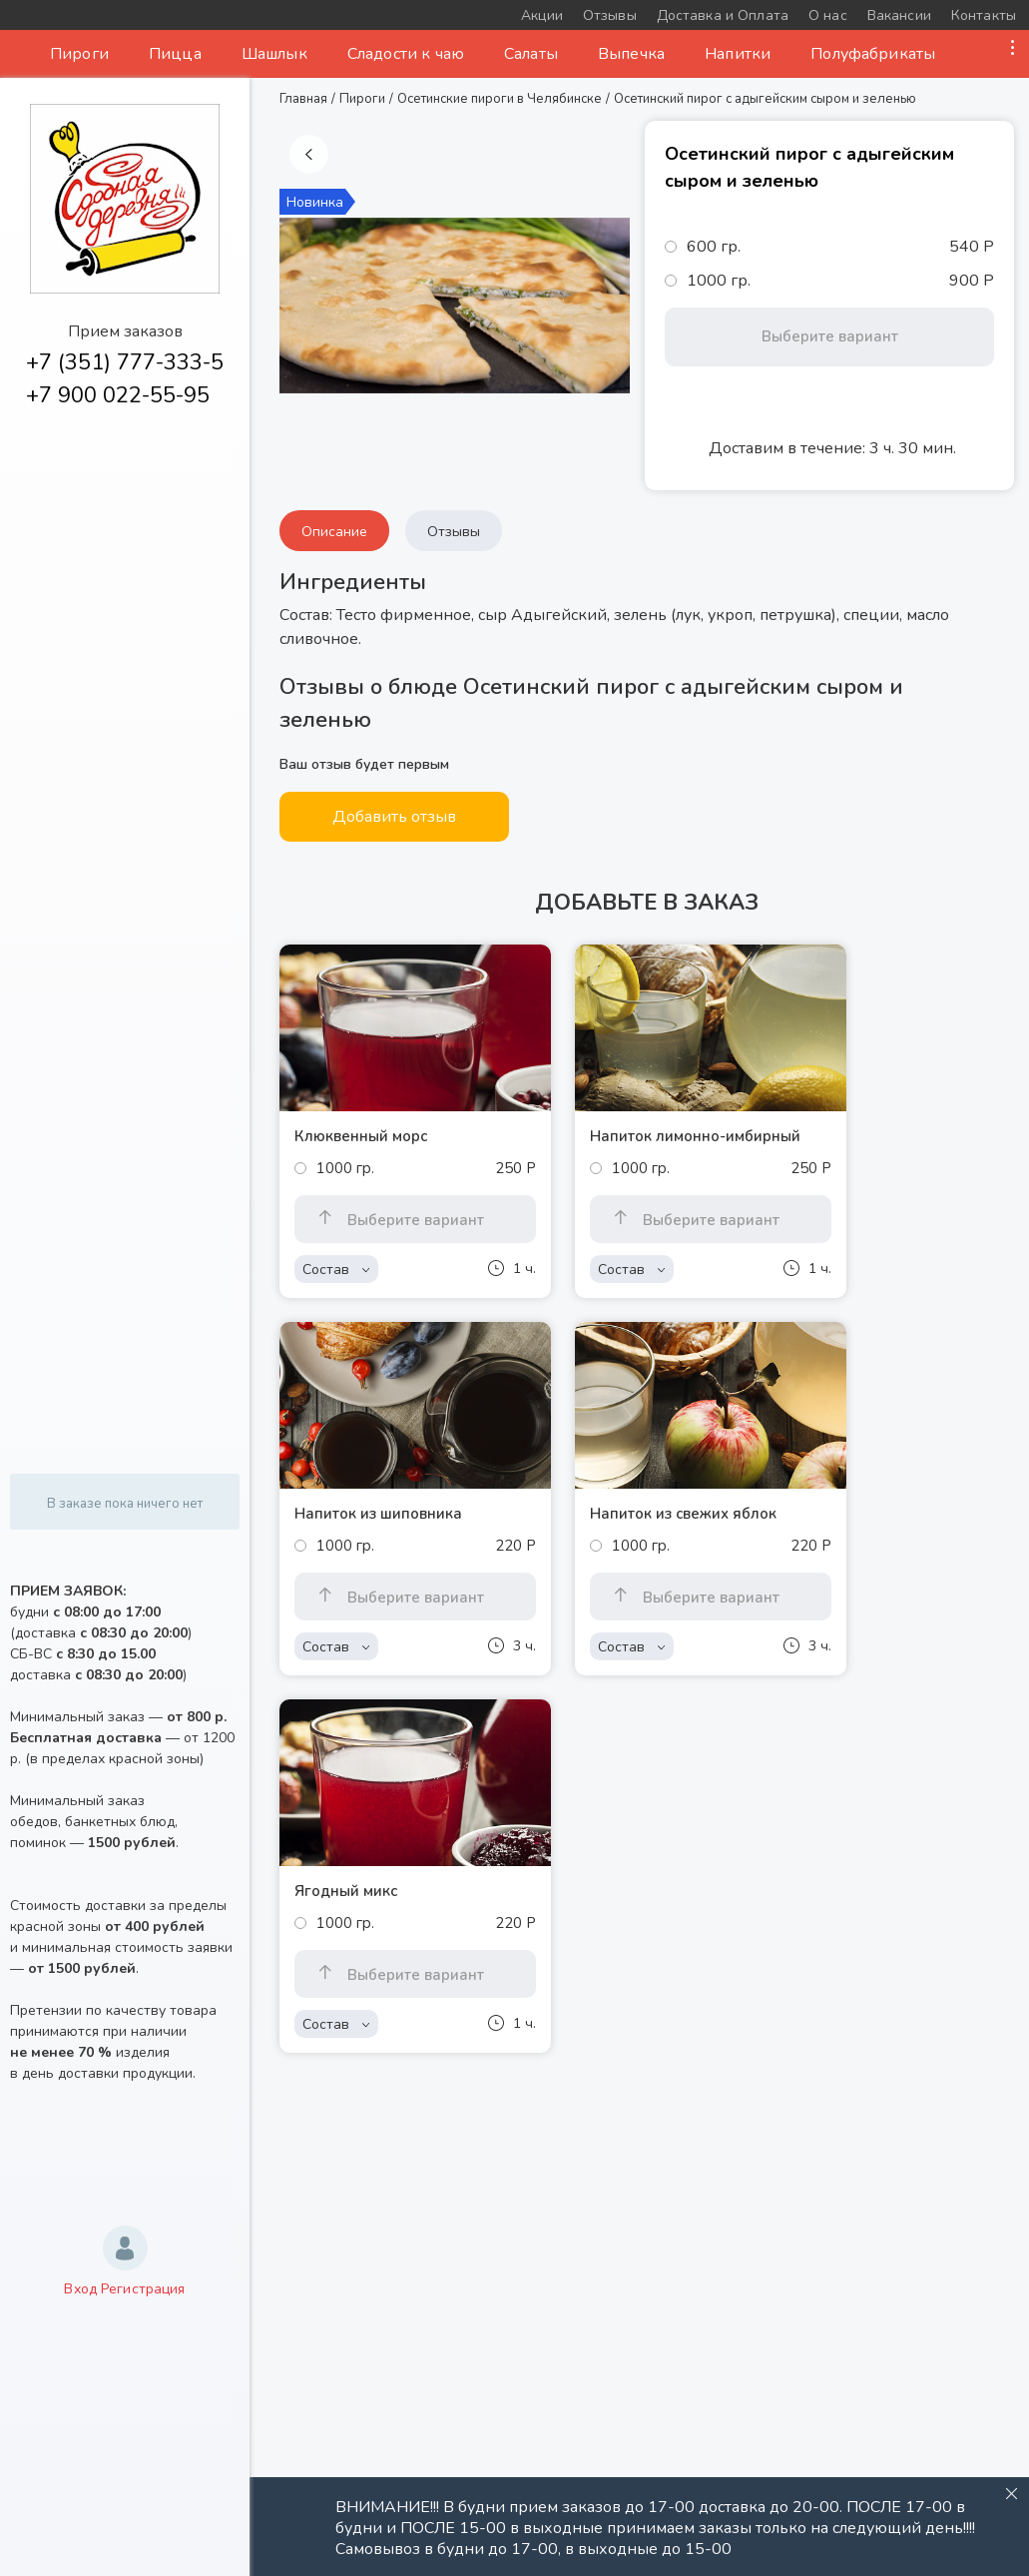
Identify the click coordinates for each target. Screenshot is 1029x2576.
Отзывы (453, 531)
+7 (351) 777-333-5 (125, 362)
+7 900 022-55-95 (118, 395)
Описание (334, 531)
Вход (80, 2288)
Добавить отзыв (394, 817)
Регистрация (143, 2288)
